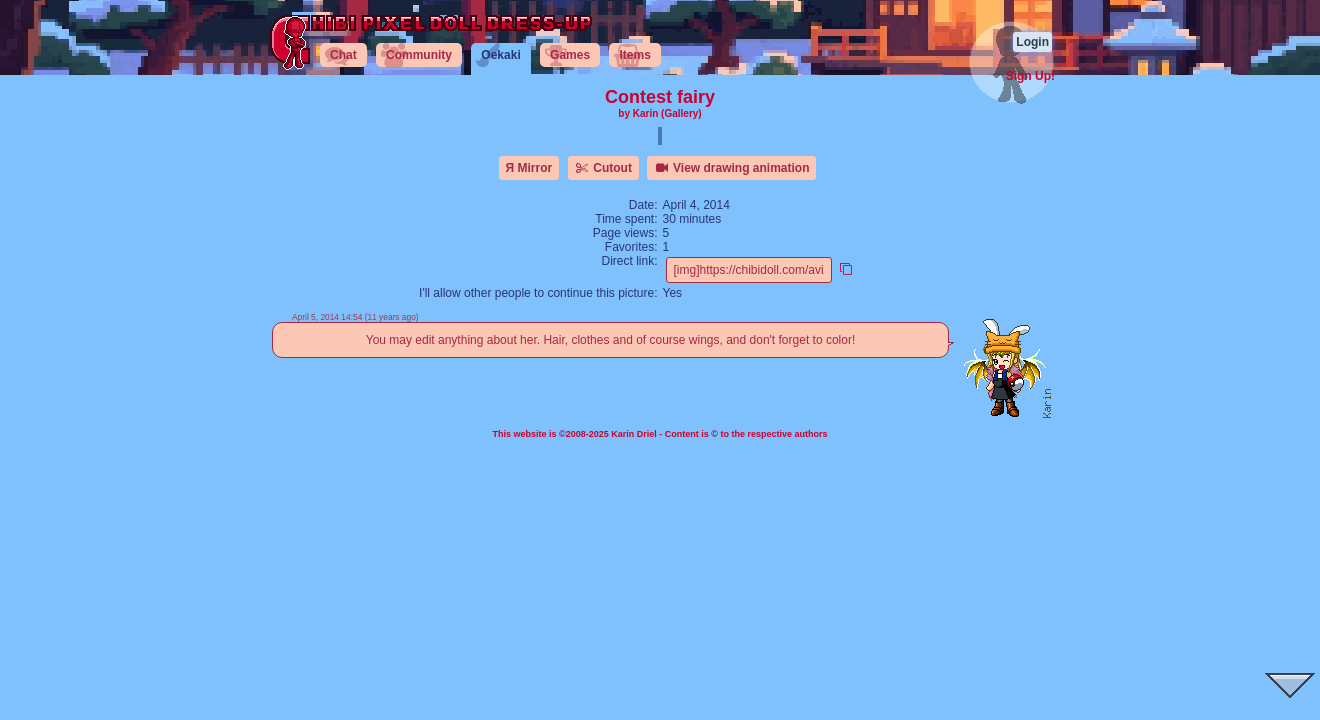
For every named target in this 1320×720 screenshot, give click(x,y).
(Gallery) (681, 113)
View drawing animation (731, 168)
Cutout (603, 168)
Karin (646, 113)
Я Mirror (529, 168)
